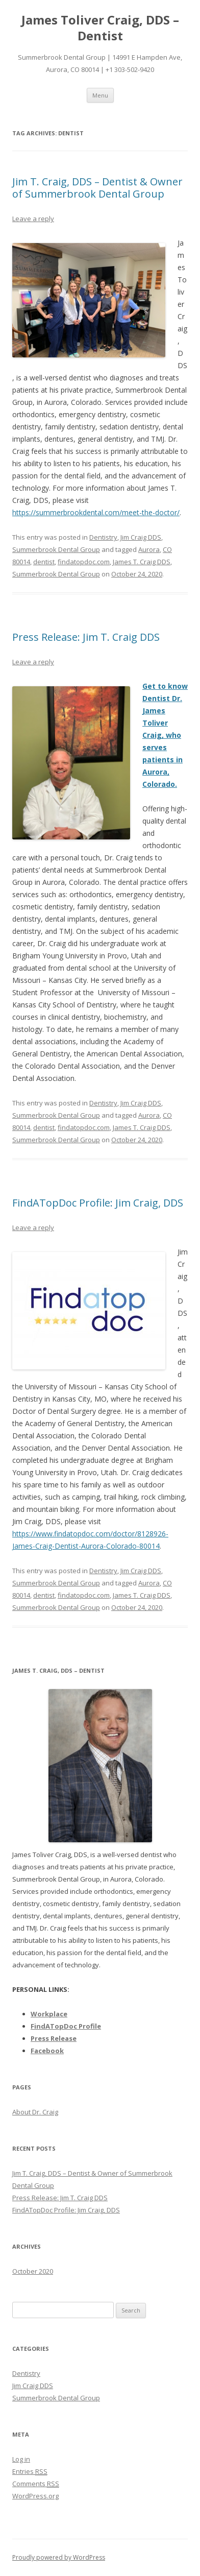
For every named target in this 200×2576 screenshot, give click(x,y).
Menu (100, 95)
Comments (35, 2483)
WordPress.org (35, 2495)
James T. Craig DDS (141, 561)
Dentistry (103, 537)
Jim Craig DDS (140, 537)
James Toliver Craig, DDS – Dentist (100, 28)
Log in (21, 2459)
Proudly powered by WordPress (58, 2557)
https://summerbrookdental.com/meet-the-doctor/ (96, 512)
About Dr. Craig (35, 2111)
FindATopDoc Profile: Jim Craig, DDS (97, 1203)
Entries (29, 2471)
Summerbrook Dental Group (56, 549)
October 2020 (32, 2271)
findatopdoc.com (84, 561)
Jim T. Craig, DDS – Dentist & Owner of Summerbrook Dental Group (97, 188)
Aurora (149, 549)
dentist (44, 561)
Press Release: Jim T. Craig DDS (86, 637)
